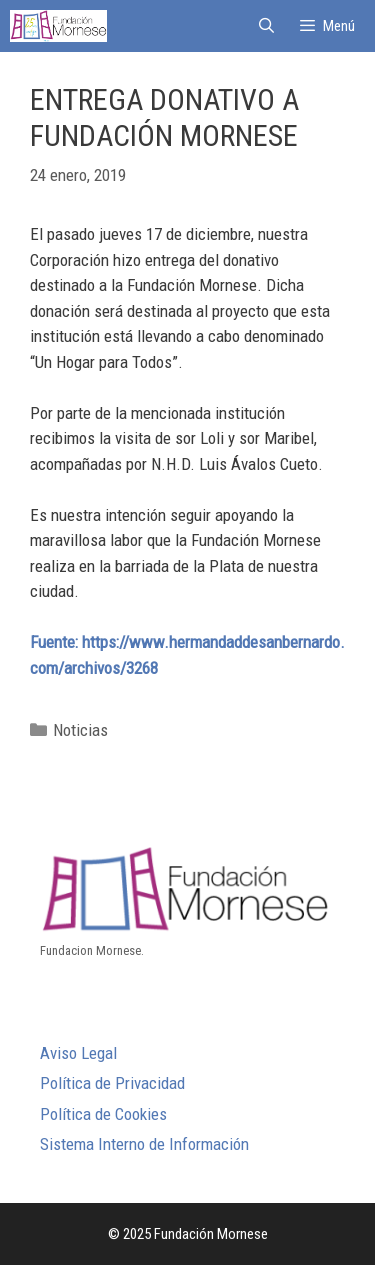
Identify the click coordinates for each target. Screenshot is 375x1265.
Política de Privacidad (112, 1083)
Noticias (80, 730)
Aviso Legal (78, 1053)
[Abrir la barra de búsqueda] (265, 26)
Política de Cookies (103, 1114)
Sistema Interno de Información (144, 1144)
